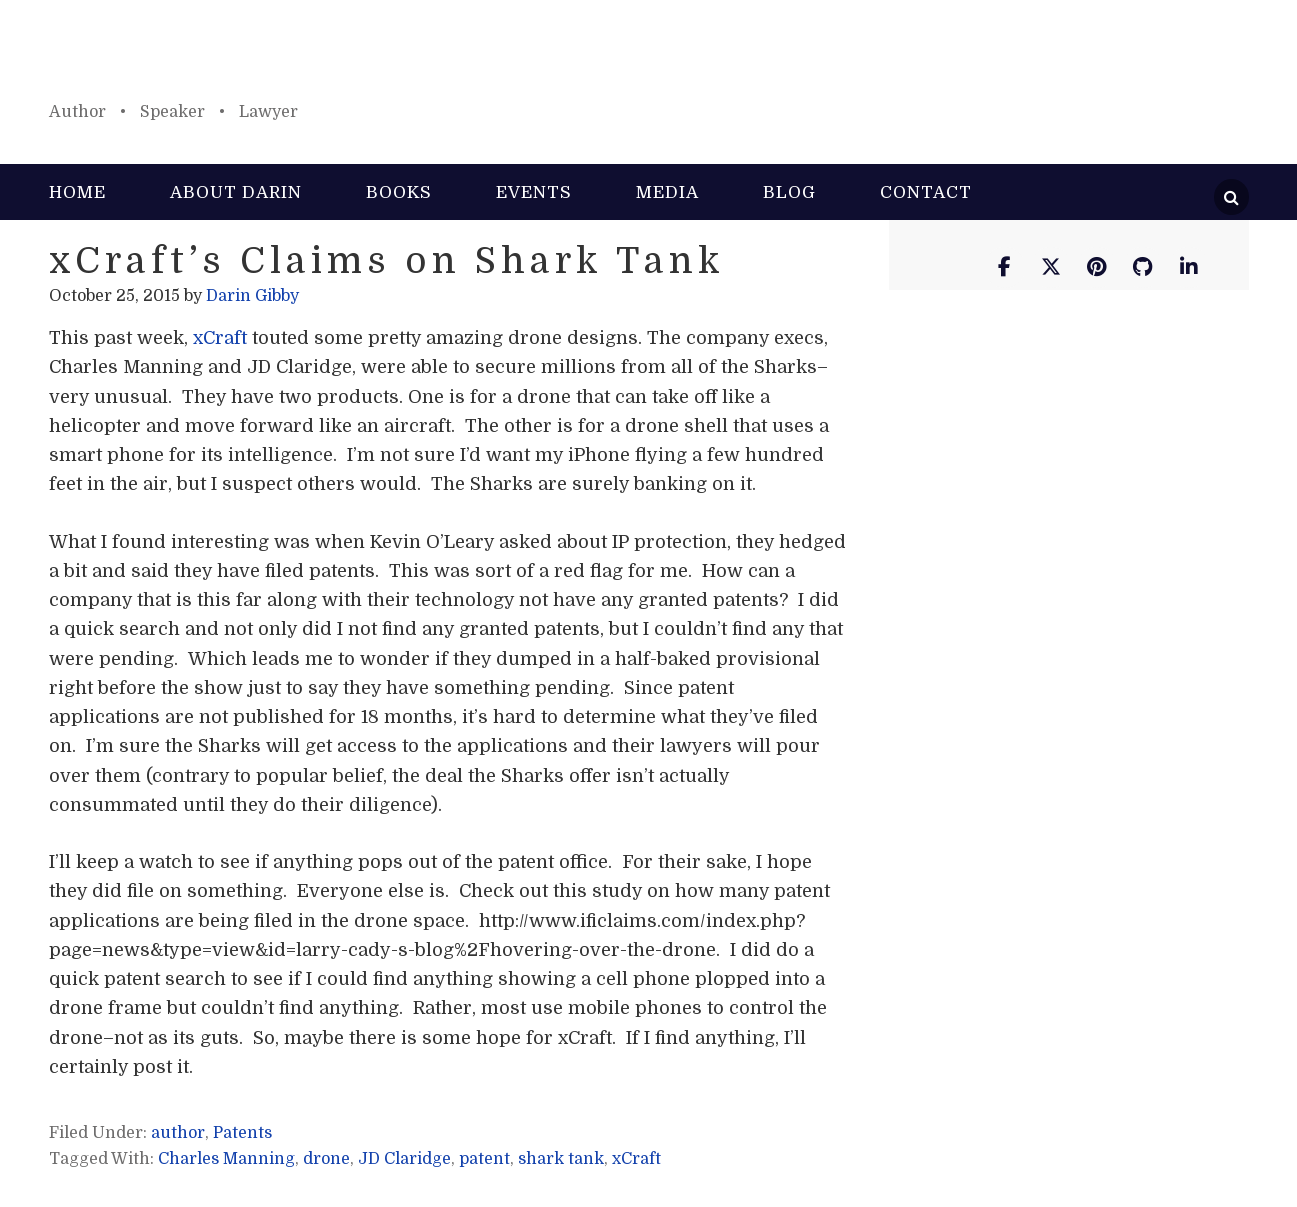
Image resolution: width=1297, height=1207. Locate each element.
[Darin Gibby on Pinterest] (1097, 267)
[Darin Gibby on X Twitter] (1051, 267)
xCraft (222, 338)
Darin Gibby (649, 60)
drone (326, 1159)
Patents (242, 1133)
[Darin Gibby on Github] (1143, 267)
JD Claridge (404, 1159)
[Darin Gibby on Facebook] (1005, 267)
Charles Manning (226, 1159)
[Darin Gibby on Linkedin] (1189, 267)
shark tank (561, 1159)
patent (484, 1159)
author (178, 1133)
